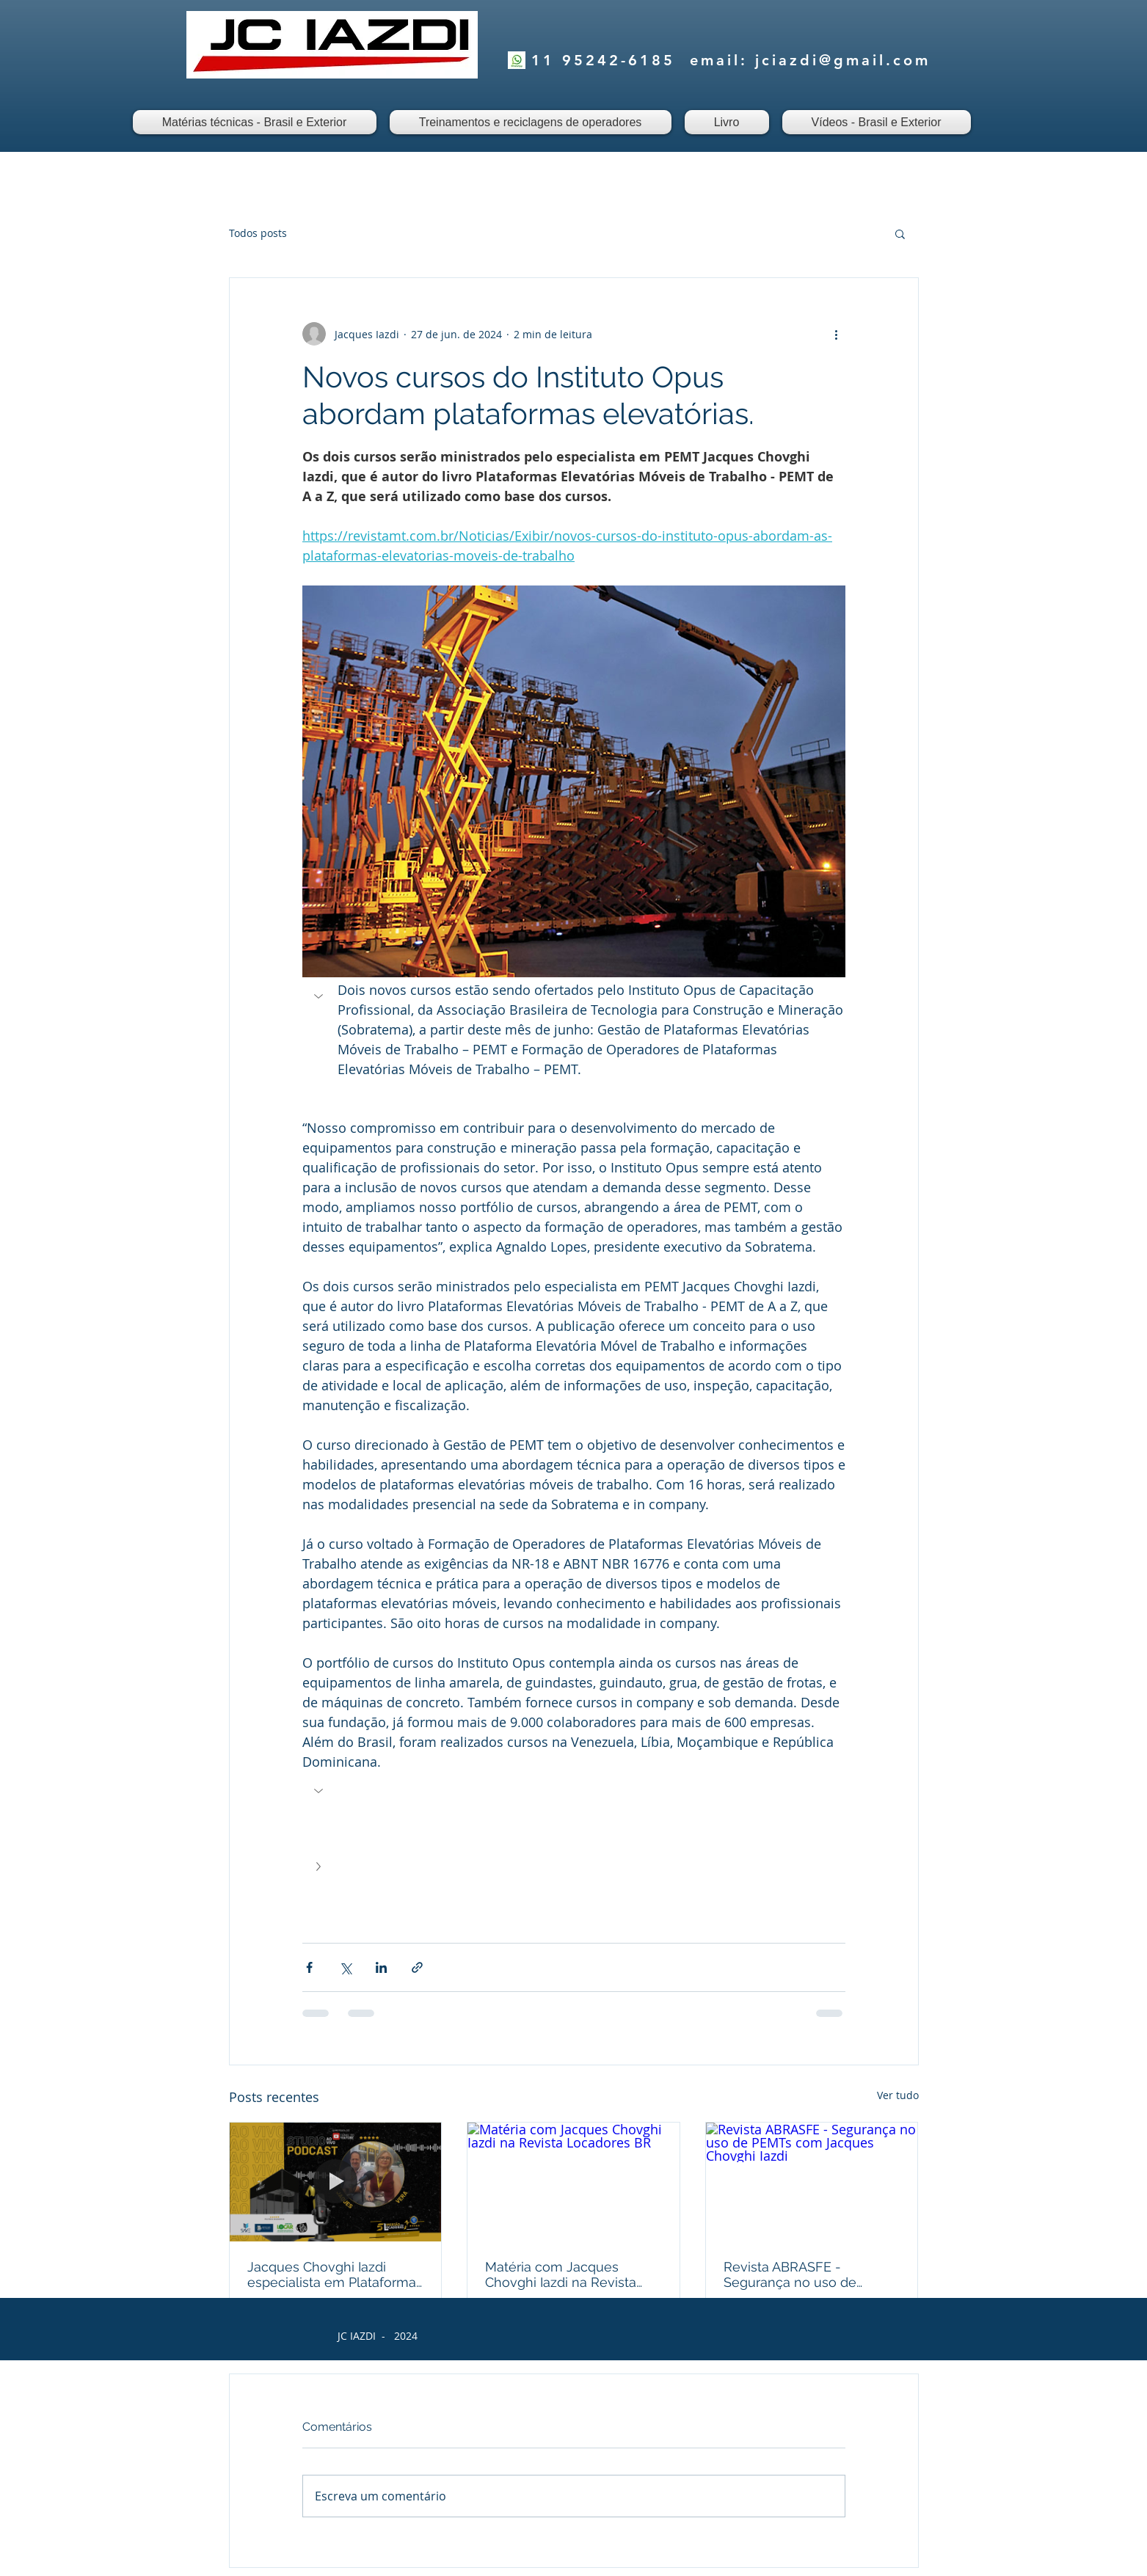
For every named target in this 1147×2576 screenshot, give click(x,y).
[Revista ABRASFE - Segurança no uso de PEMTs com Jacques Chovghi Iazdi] (812, 2182)
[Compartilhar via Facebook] (309, 1967)
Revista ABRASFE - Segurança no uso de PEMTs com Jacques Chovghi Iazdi (790, 2274)
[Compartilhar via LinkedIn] (381, 1967)
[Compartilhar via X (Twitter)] (345, 1967)
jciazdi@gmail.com (843, 60)
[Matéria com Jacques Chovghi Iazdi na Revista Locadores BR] (573, 2182)
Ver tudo (898, 2095)
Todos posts (258, 233)
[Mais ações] (836, 334)
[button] (900, 233)
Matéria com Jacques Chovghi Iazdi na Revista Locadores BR (560, 2274)
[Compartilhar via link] (417, 1967)
